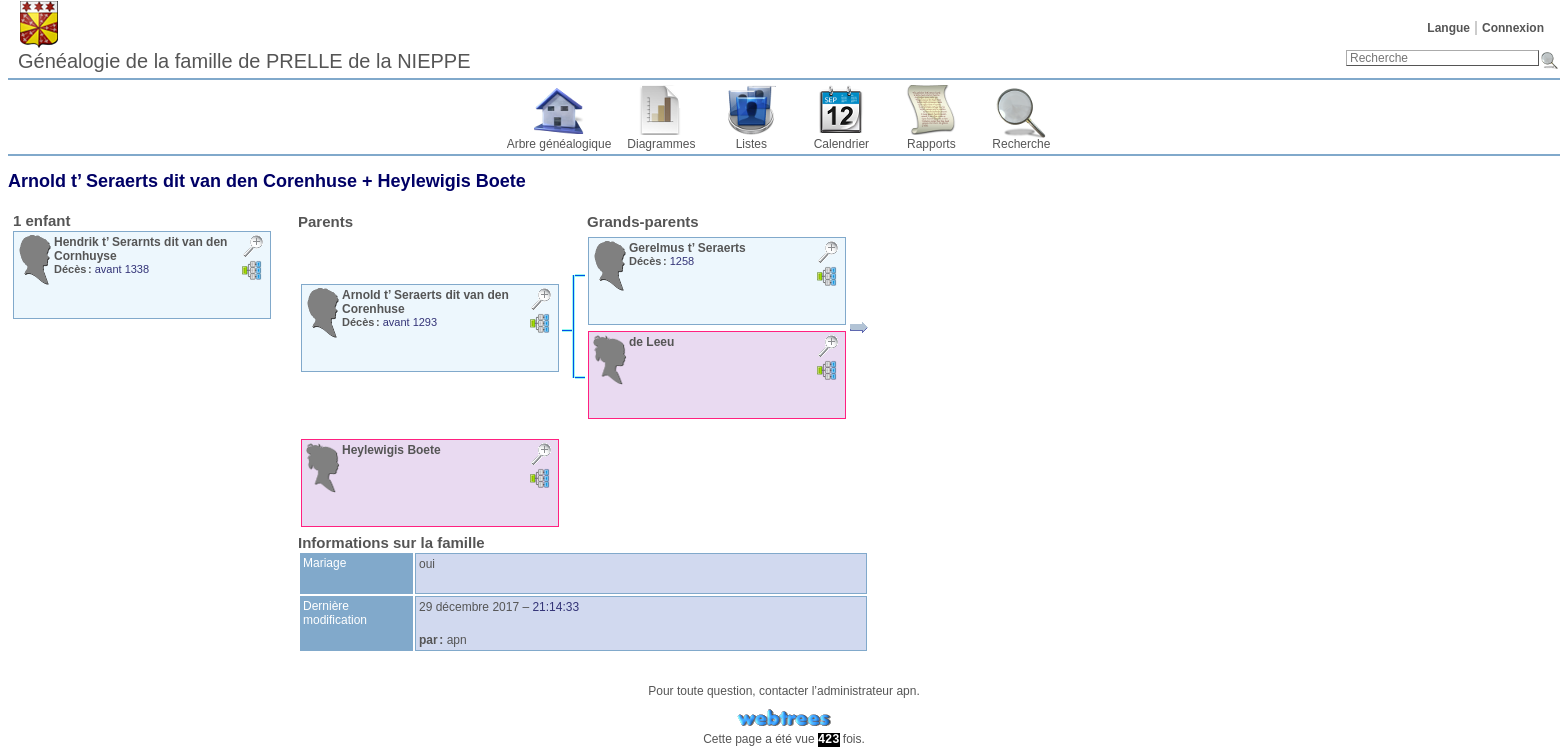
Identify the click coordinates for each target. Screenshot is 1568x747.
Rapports (931, 144)
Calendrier (841, 144)
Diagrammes (661, 144)
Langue (1448, 28)
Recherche (1021, 144)
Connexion (1513, 28)
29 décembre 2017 (469, 607)
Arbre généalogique (559, 144)
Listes (751, 144)
